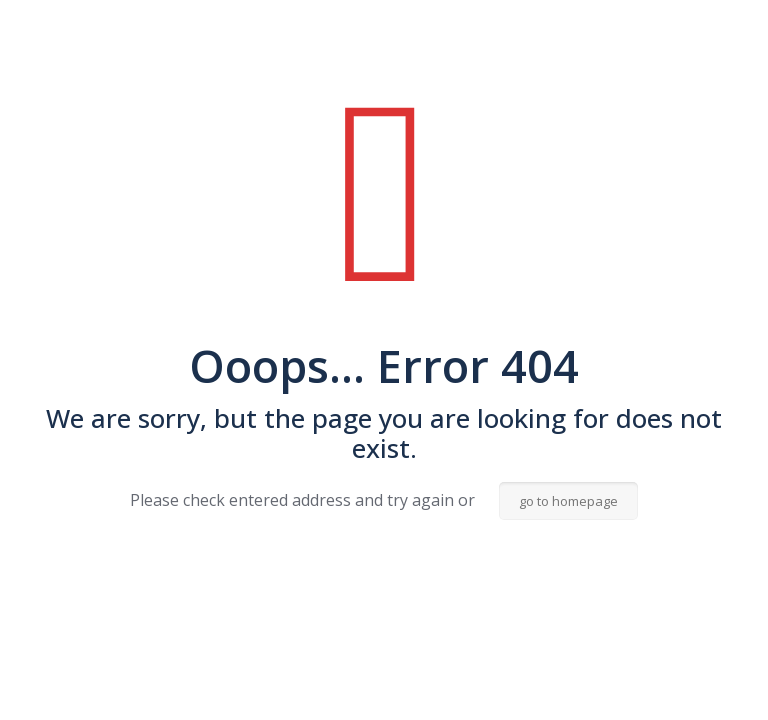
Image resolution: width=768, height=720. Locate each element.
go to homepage (568, 501)
